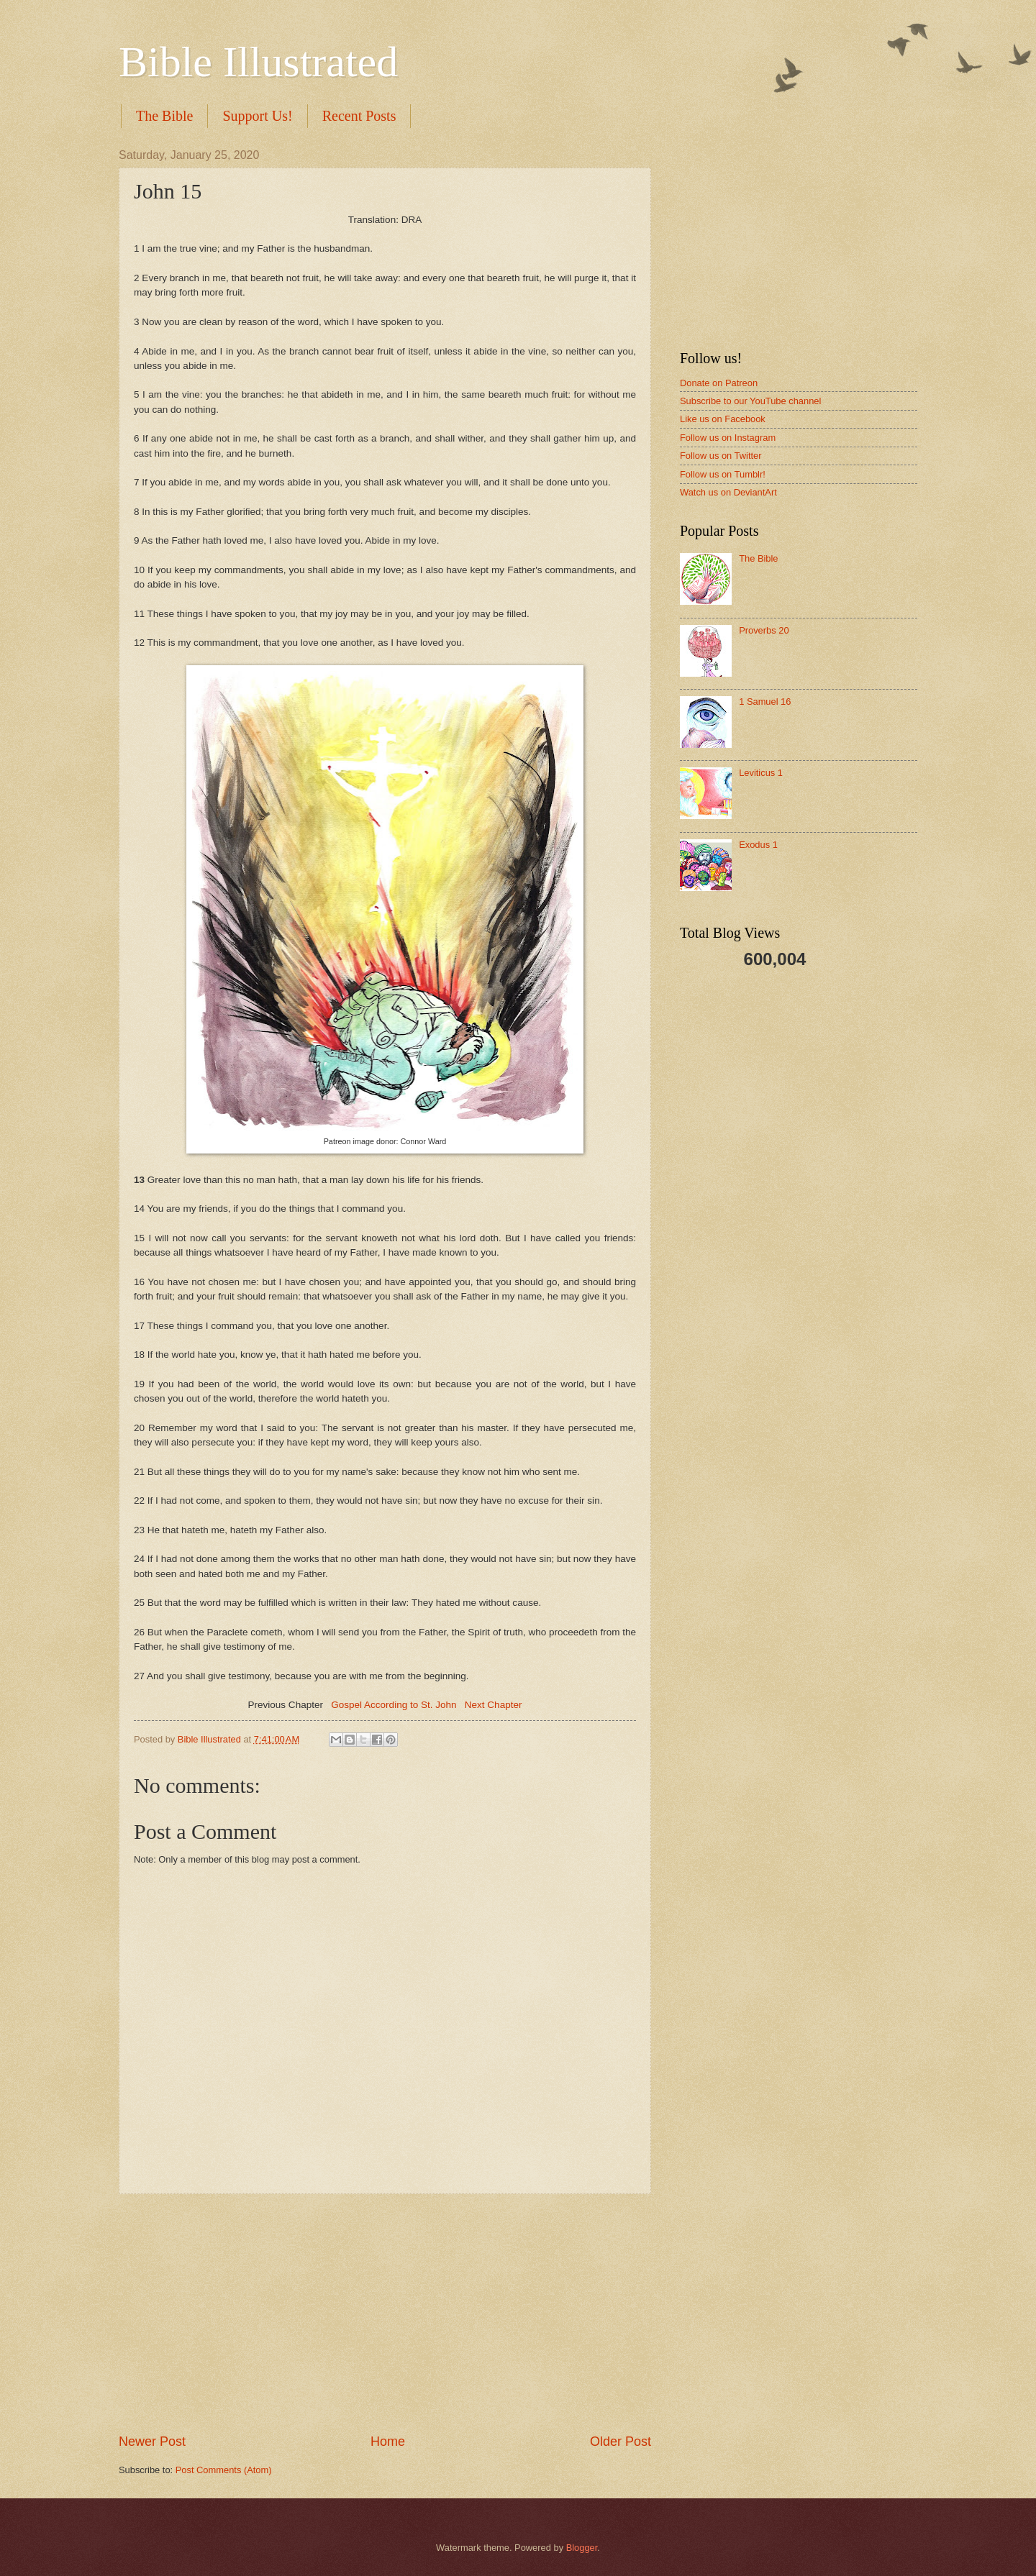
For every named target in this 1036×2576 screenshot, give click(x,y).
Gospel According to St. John (393, 1704)
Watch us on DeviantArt (728, 492)
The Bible (164, 116)
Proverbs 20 (764, 630)
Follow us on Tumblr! (722, 474)
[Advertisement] (385, 2313)
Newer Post (152, 2441)
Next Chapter (493, 1704)
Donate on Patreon (719, 383)
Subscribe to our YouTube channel (750, 401)
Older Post (620, 2441)
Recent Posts (359, 116)
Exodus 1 (758, 844)
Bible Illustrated (258, 62)
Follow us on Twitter (721, 455)
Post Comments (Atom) (224, 2470)
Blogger (582, 2547)
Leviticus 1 (761, 772)
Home (388, 2441)
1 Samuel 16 (765, 701)
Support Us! (257, 116)
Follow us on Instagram (728, 437)
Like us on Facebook (722, 419)
